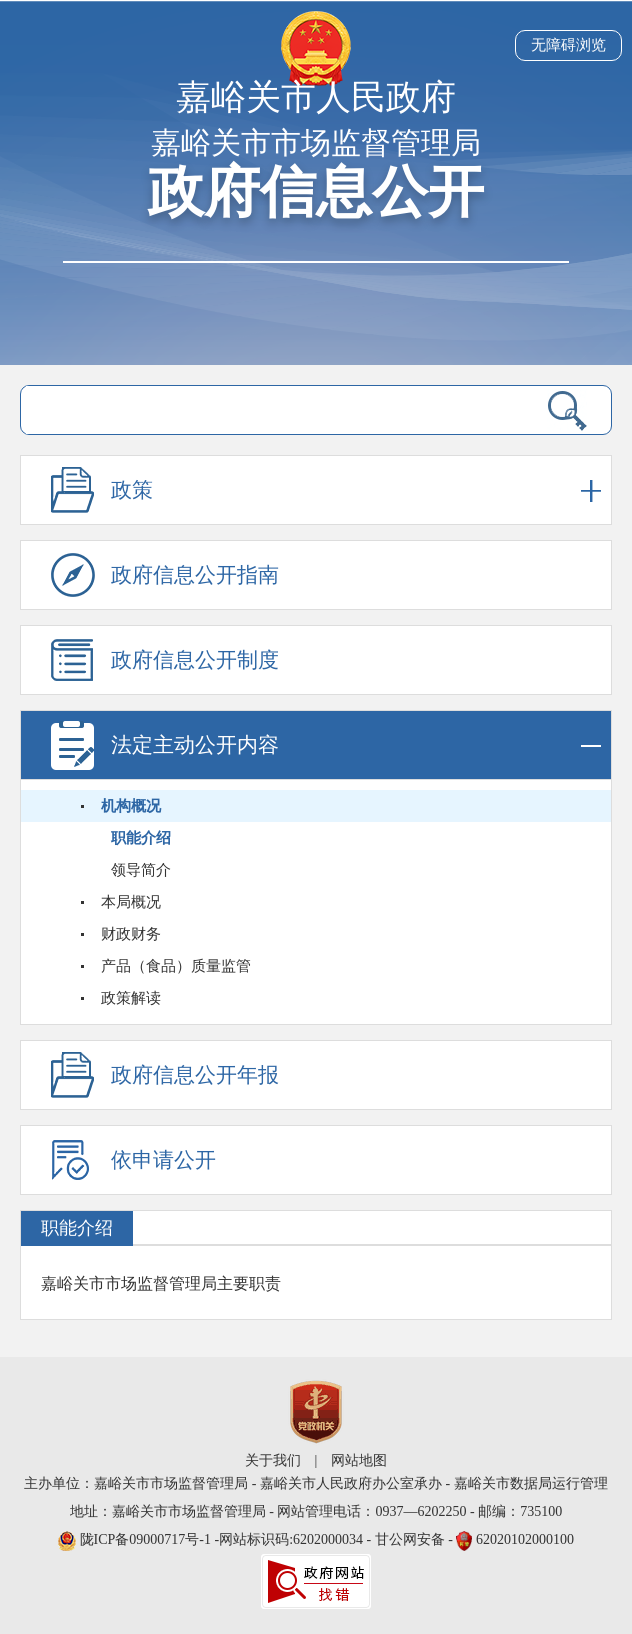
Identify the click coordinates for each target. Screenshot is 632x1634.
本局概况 (131, 902)
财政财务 (131, 934)
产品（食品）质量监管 (176, 966)
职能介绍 (141, 838)
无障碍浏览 (568, 45)
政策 (356, 490)
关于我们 (273, 1460)
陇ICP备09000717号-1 (147, 1539)
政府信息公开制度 (195, 660)
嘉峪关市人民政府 (316, 97)
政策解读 (131, 998)
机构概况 (131, 806)
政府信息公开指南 (195, 575)
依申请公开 (163, 1160)
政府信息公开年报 (195, 1075)
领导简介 (141, 870)
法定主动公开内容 (356, 745)
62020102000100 (525, 1539)
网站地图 (359, 1460)
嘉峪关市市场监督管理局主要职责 (161, 1283)
